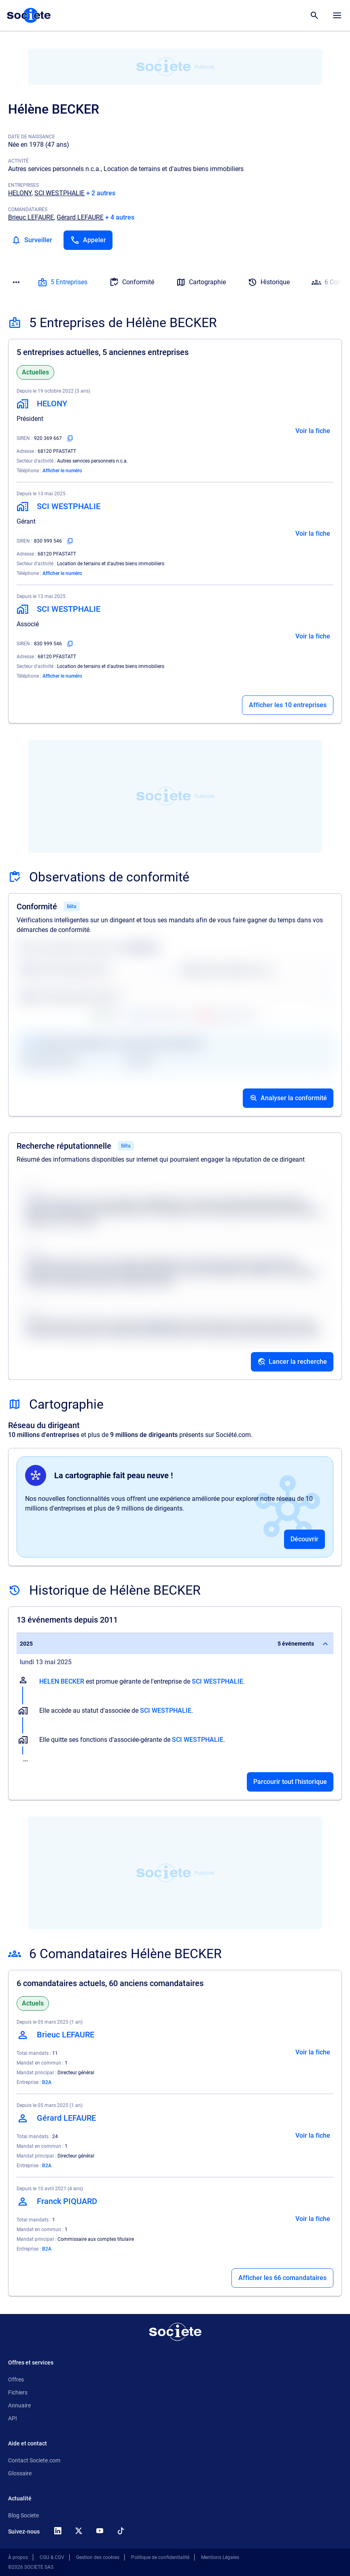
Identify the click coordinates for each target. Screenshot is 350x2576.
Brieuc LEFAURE (31, 217)
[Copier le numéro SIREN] (70, 438)
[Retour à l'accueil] (175, 2331)
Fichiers (18, 2392)
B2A (46, 2082)
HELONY (20, 193)
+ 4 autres (119, 217)
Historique (269, 282)
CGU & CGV (52, 2557)
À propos (18, 2557)
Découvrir (304, 1539)
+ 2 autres (100, 193)
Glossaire (20, 2473)
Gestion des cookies (97, 2557)
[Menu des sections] (16, 282)
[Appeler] (88, 240)
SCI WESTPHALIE (59, 193)
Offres (16, 2379)
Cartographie (201, 282)
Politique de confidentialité (160, 2557)
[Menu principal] (337, 15)
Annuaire (19, 2405)
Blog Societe (23, 2515)
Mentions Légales (220, 2557)
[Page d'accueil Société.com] (28, 15)
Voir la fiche (312, 431)
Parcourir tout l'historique (290, 1782)
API (12, 2418)
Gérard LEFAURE (80, 217)
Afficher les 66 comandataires (282, 2278)
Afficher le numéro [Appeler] (62, 470)
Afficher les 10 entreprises (288, 705)
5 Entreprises (62, 282)
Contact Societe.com (34, 2460)
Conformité (131, 282)
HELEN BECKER (61, 1681)
